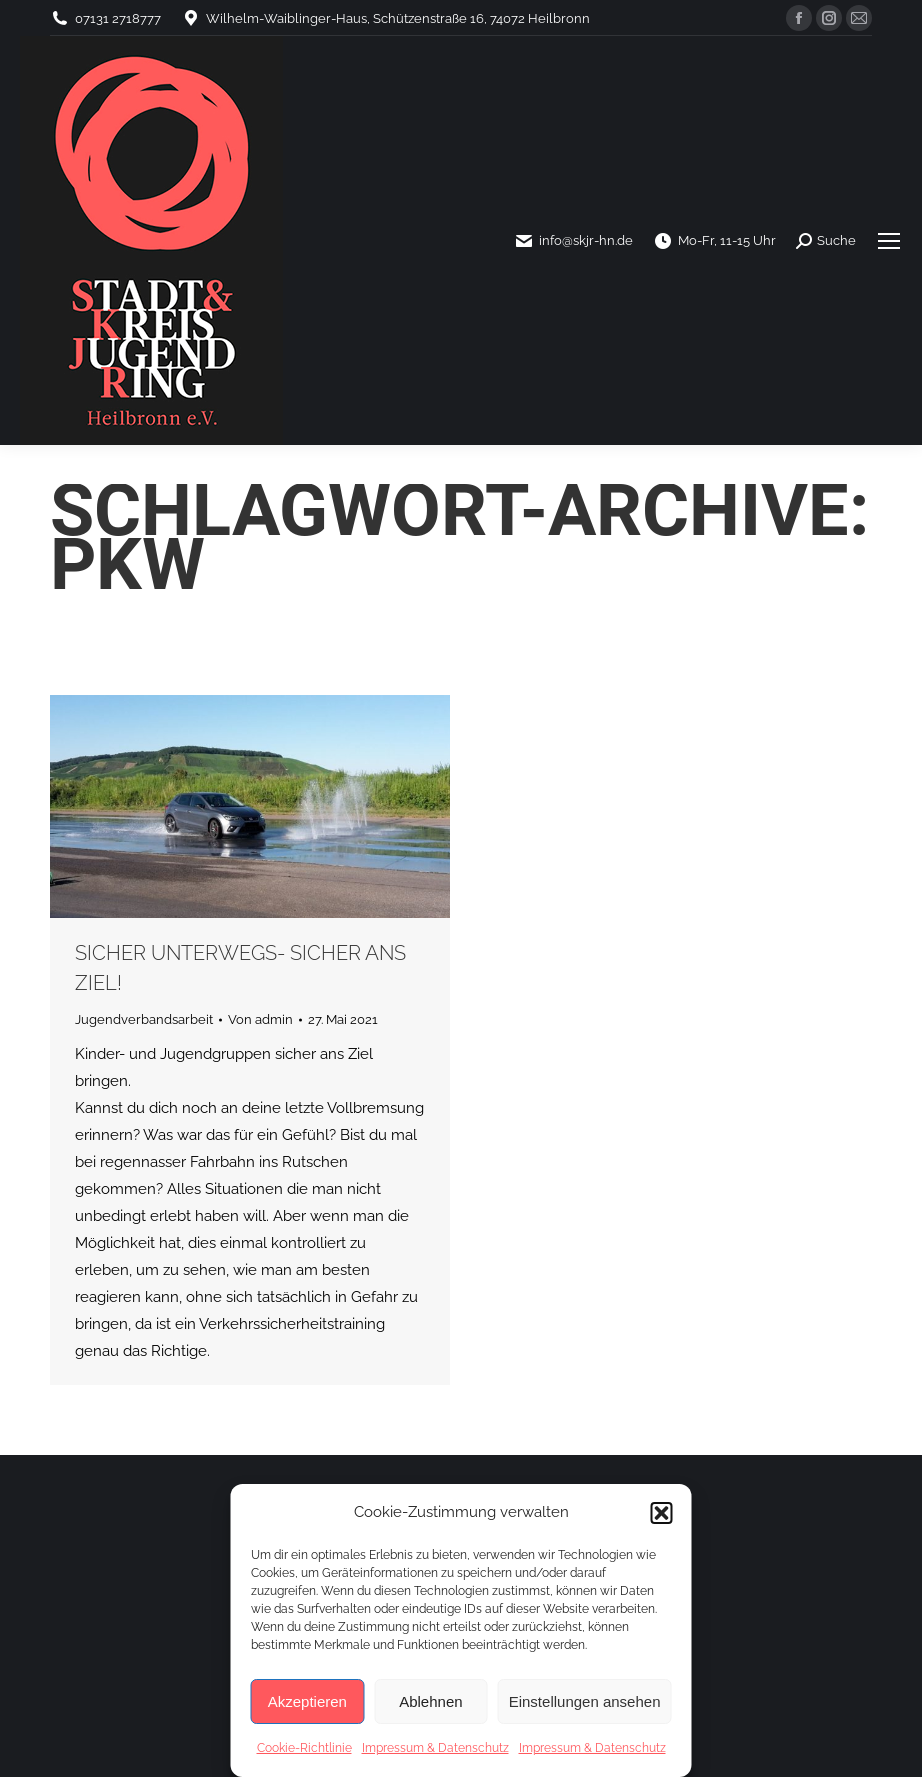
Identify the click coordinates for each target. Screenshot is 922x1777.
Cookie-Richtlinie (304, 1748)
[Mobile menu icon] (889, 241)
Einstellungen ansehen (585, 1701)
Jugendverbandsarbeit (144, 1019)
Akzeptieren (307, 1701)
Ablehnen (430, 1701)
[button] (662, 1513)
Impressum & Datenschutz (435, 1748)
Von (260, 1019)
